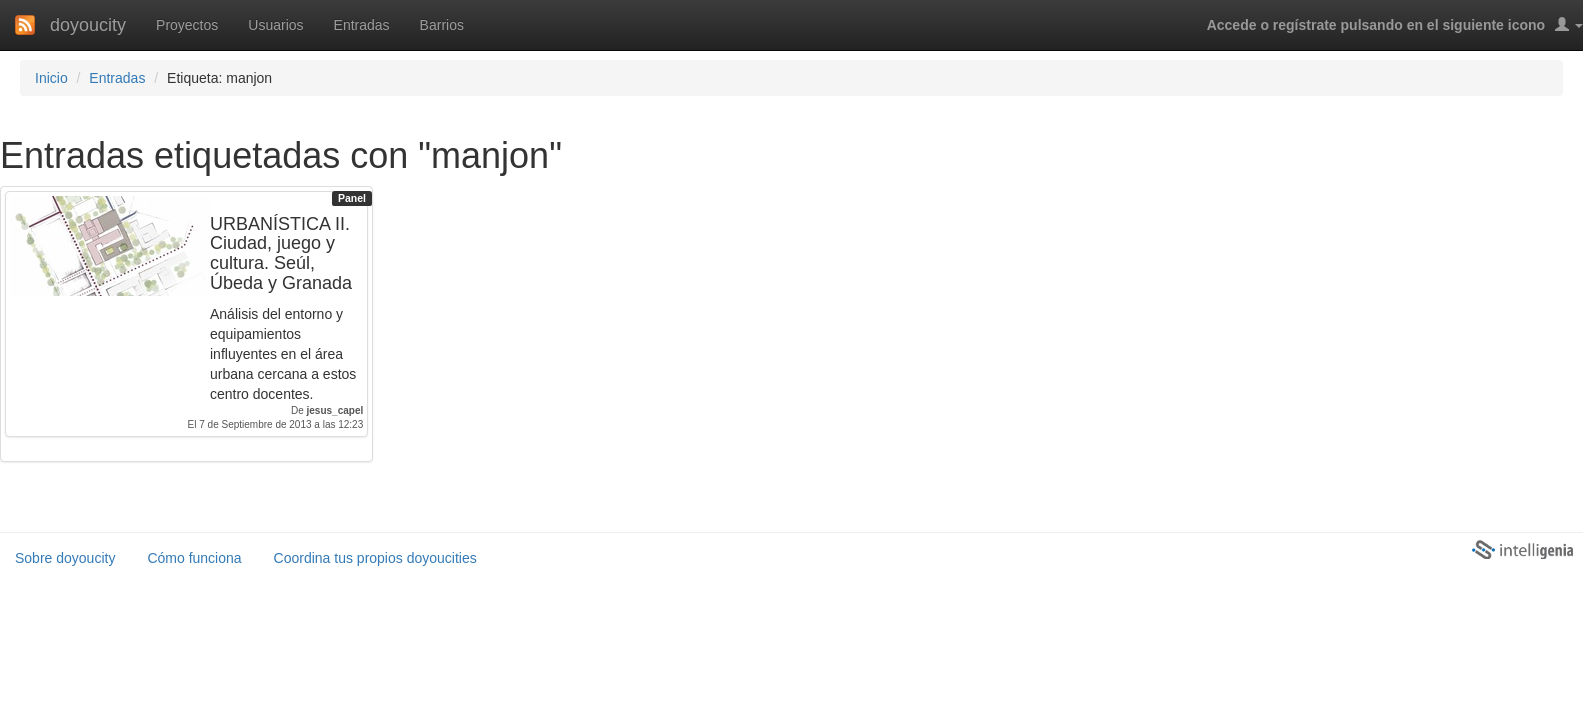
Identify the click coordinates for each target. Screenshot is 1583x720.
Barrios (442, 25)
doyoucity (88, 25)
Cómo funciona (194, 558)
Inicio (51, 78)
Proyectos (187, 25)
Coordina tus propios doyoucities (375, 558)
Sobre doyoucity (65, 558)
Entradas (362, 25)
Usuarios (275, 25)
